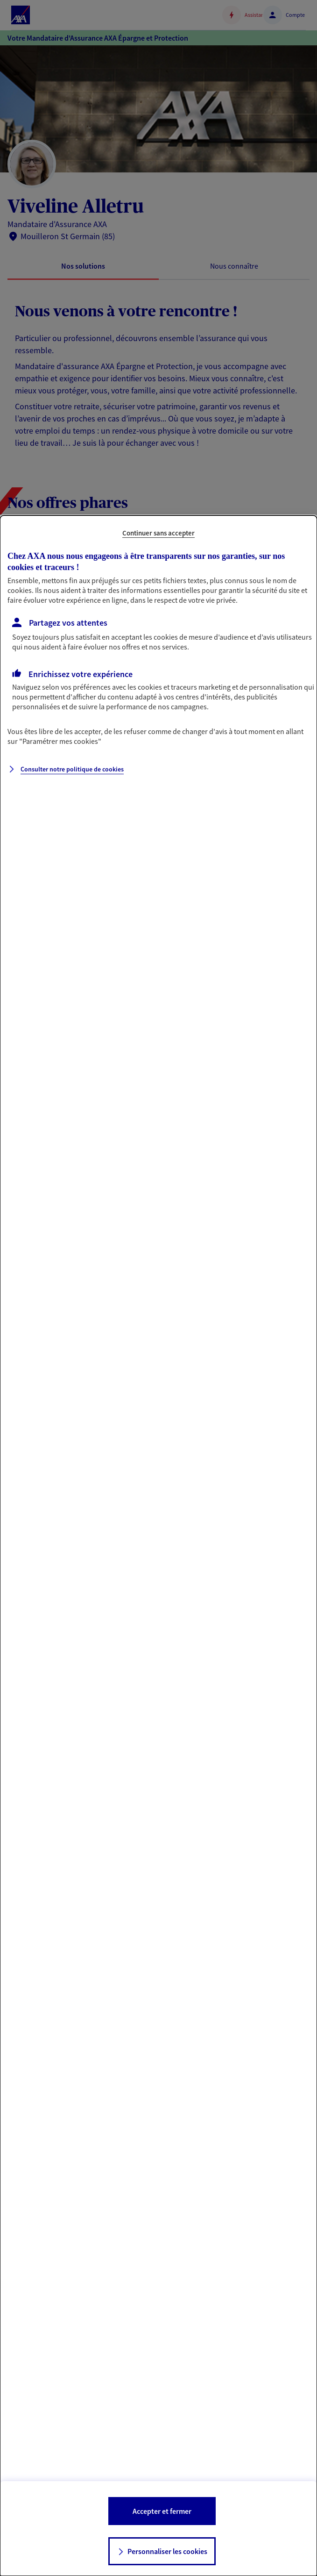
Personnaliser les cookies (167, 2551)
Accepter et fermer (162, 2511)
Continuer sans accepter (158, 532)
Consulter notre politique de (72, 769)
